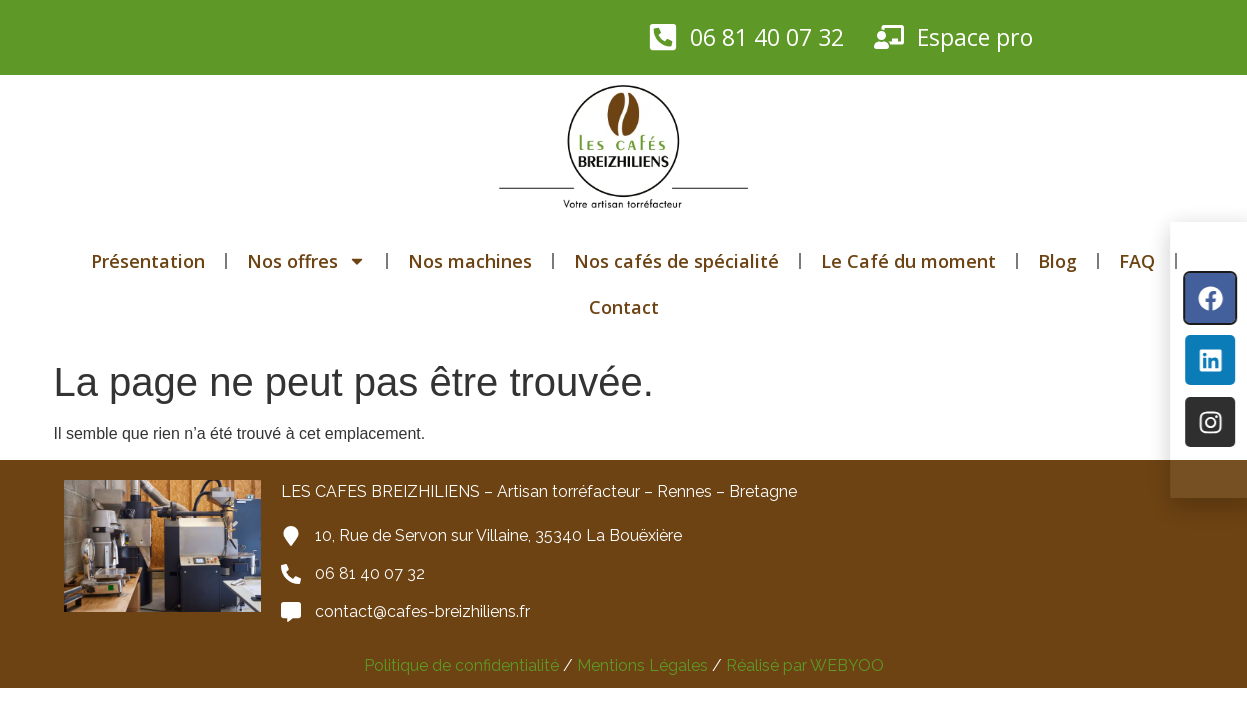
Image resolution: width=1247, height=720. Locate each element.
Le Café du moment (908, 261)
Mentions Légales (640, 665)
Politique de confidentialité (461, 665)
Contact (624, 307)
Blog (1057, 261)
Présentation (148, 261)
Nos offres (306, 261)
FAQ (1137, 261)
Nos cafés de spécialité (676, 261)
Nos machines (470, 261)
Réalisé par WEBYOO (805, 665)
